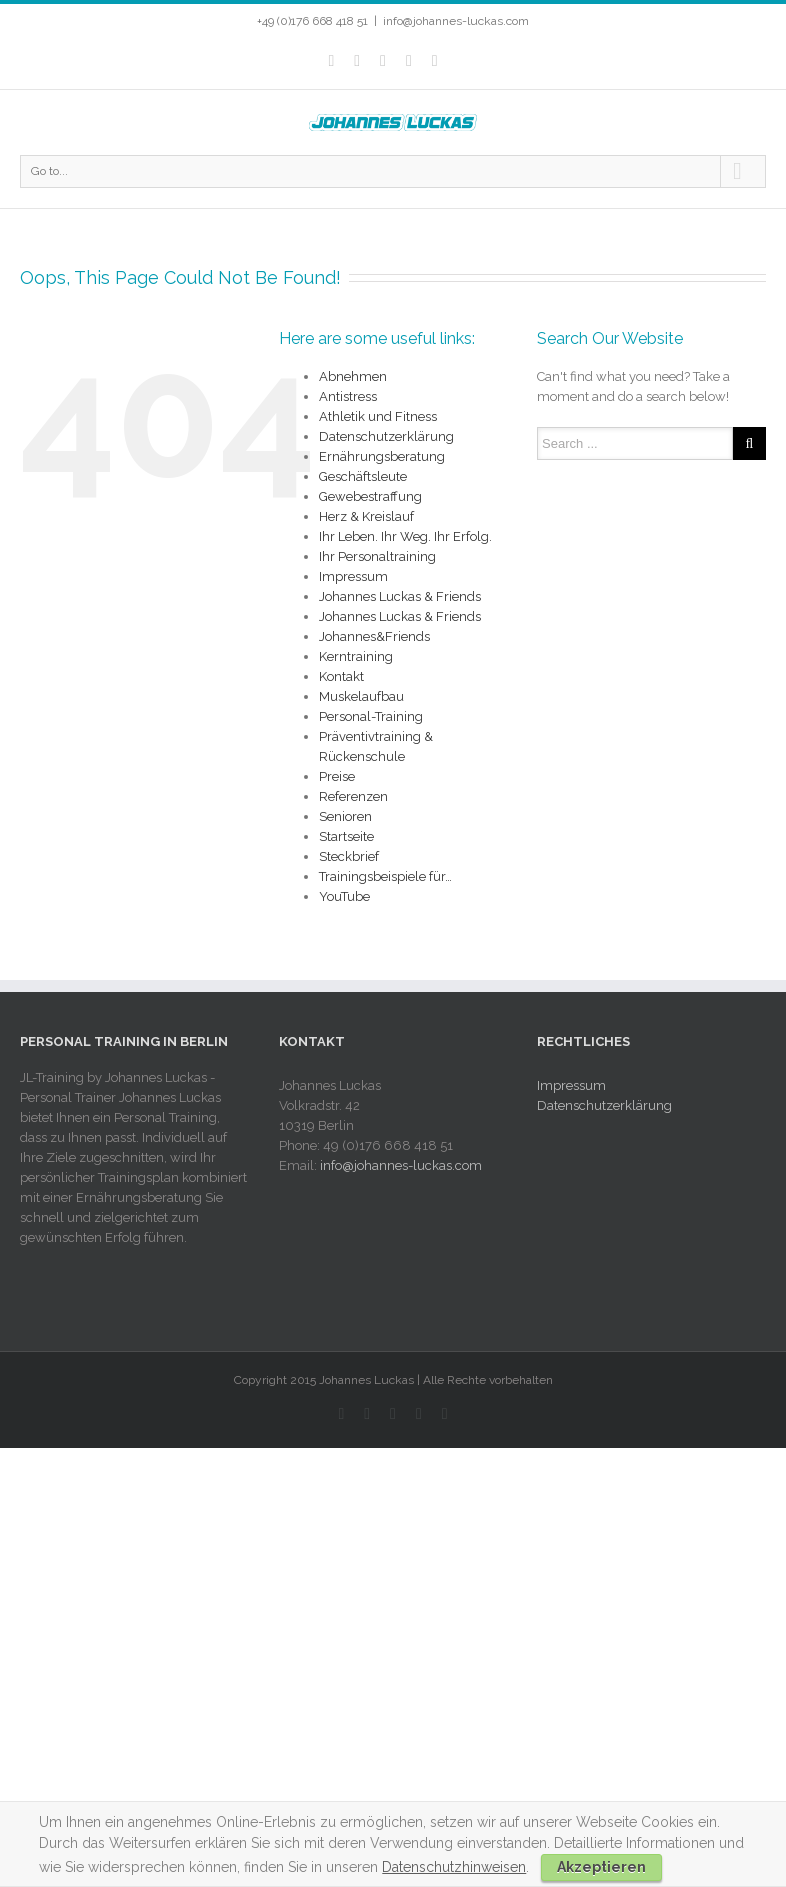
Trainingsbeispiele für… (385, 876)
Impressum (353, 576)
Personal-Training (371, 716)
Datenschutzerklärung (386, 436)
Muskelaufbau (361, 696)
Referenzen (353, 796)
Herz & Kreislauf (366, 516)
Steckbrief (349, 856)
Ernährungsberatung (382, 456)
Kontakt (341, 676)
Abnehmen (353, 376)
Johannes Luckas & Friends (400, 596)
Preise (337, 776)
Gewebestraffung (370, 496)
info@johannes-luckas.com (456, 21)
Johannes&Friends (374, 636)
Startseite (346, 836)
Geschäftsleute (363, 476)
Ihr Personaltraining (377, 556)
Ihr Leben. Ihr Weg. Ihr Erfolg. (405, 536)
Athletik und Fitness (378, 416)
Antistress (348, 396)
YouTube (344, 896)
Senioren (345, 816)
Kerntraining (356, 656)
